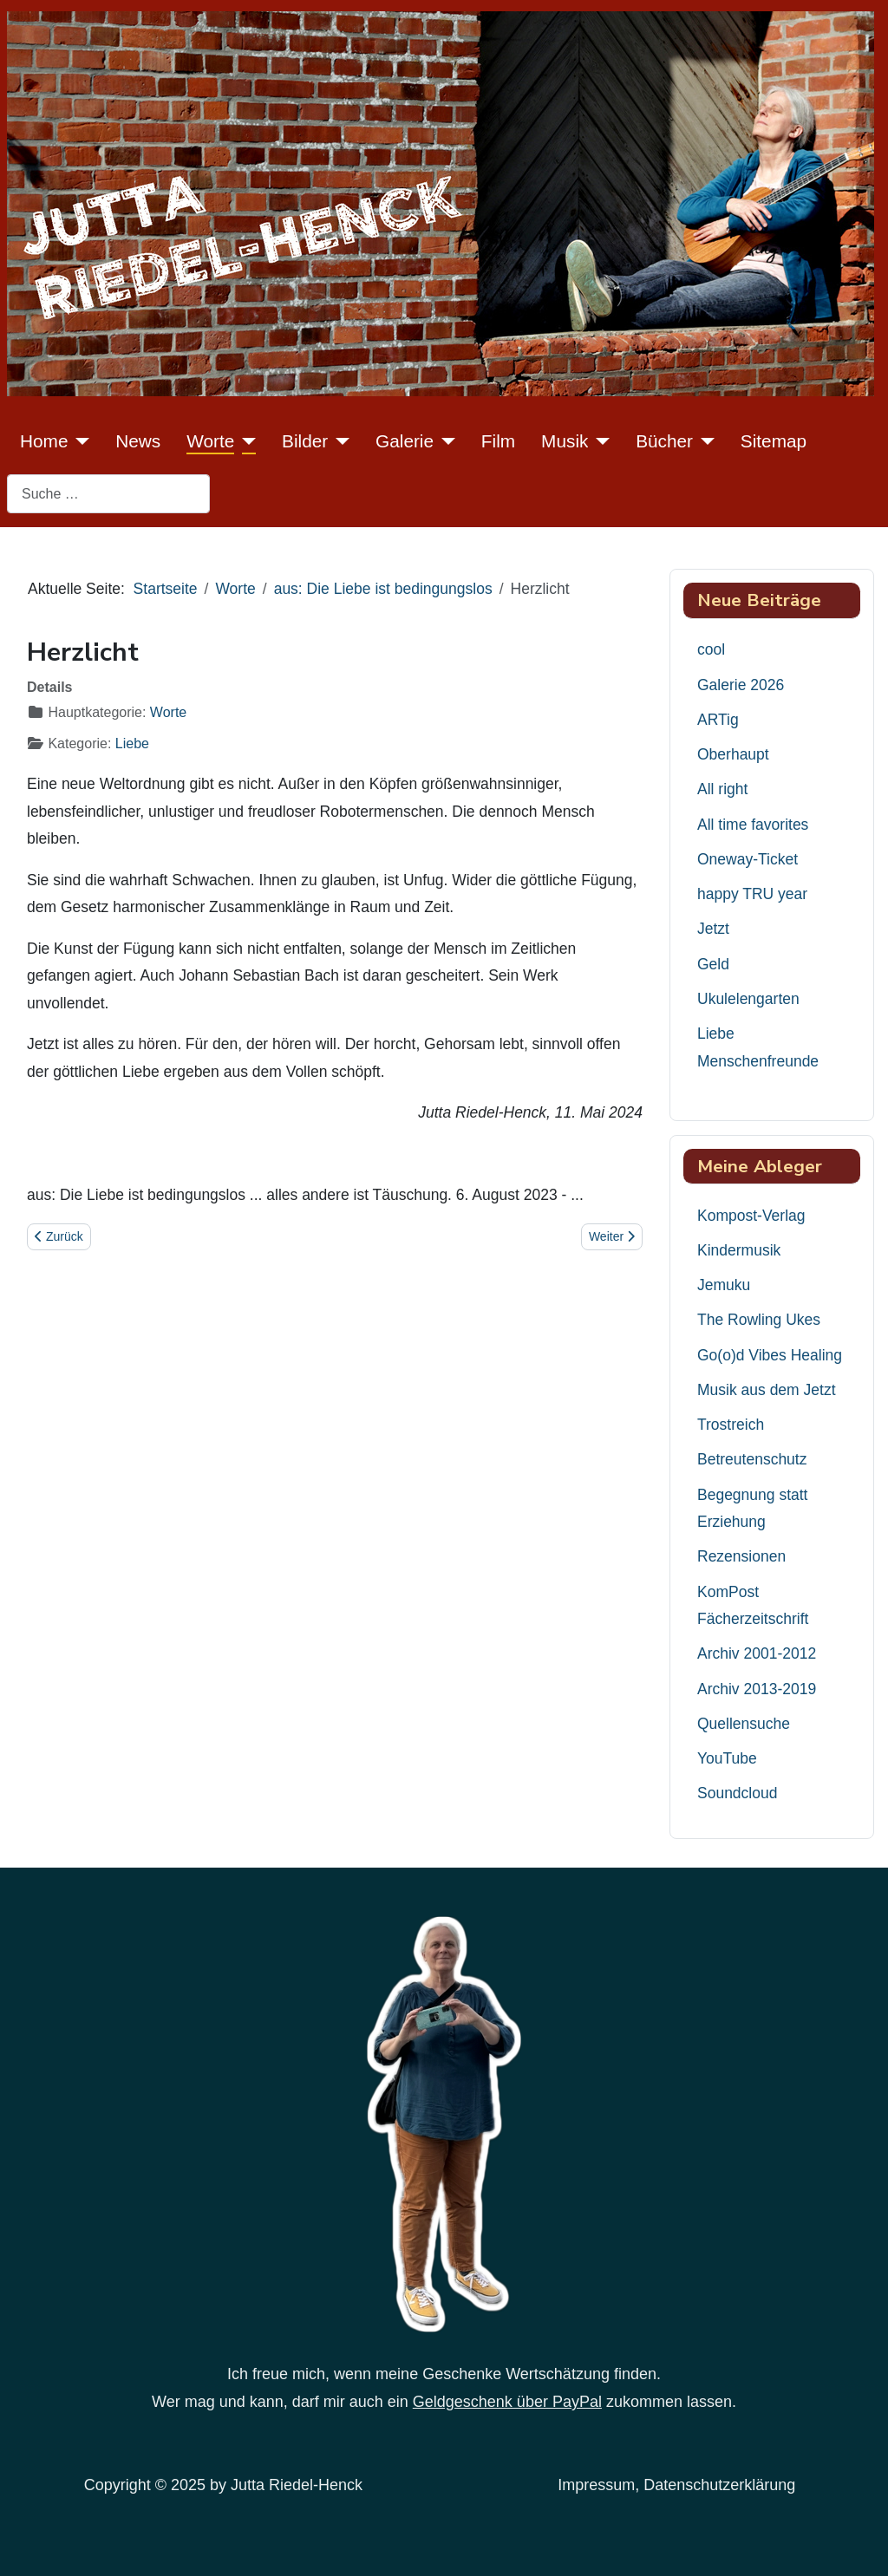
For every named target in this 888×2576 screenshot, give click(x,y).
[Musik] (599, 440)
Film (498, 441)
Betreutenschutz (751, 1459)
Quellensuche (743, 1723)
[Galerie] (444, 440)
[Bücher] (704, 440)
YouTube (727, 1758)
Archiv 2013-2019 (756, 1689)
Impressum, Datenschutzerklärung (676, 2485)
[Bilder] (338, 440)
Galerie (404, 441)
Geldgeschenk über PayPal (507, 2401)
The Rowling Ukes (758, 1319)
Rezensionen (741, 1556)
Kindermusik (738, 1250)
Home (44, 441)
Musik (564, 441)
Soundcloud (737, 1793)
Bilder (305, 441)
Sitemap (773, 441)
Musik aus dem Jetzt (766, 1390)
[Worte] (245, 440)
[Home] (78, 440)
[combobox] (108, 493)
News (137, 441)
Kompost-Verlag (751, 1215)
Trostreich (730, 1424)
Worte (210, 441)
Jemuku (723, 1285)
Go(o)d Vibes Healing (769, 1355)
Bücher (664, 441)
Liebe (132, 743)
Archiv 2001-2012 (756, 1653)
